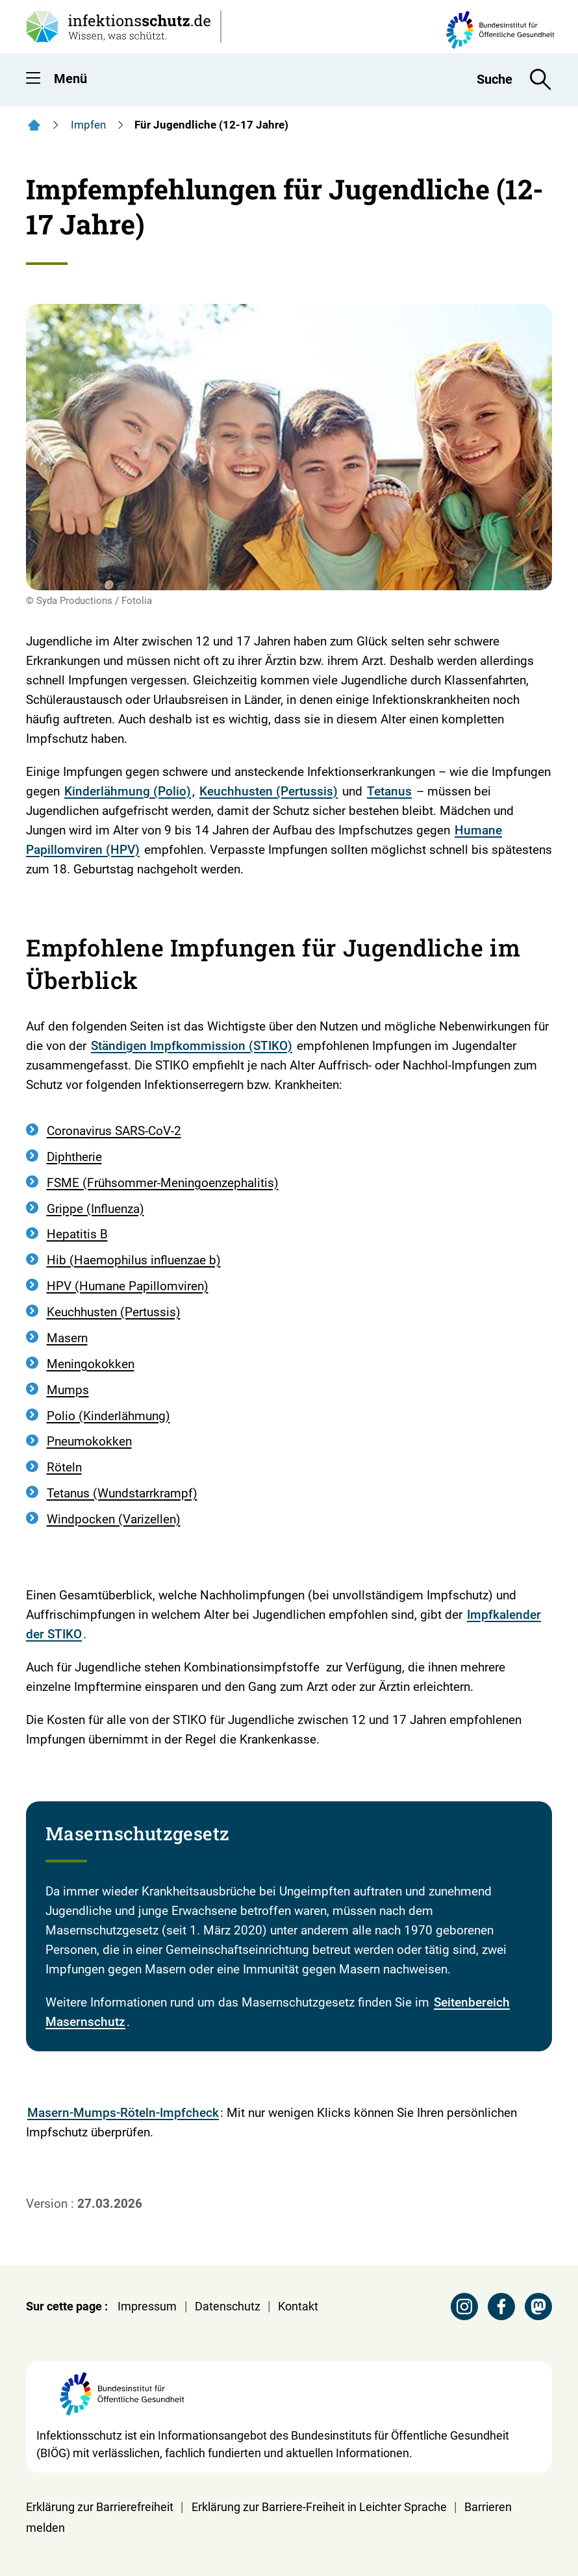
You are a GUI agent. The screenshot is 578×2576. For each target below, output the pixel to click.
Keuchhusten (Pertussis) (268, 791)
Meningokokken (90, 1364)
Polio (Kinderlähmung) (108, 1415)
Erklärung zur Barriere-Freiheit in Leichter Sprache (319, 2507)
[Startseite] (34, 125)
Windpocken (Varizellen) (114, 1519)
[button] (33, 80)
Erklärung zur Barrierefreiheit (99, 2507)
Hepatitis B (77, 1234)
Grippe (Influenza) (95, 1208)
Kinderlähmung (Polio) (127, 791)
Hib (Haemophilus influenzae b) (134, 1260)
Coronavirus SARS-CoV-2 (114, 1130)
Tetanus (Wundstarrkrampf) (122, 1493)
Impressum (147, 2306)
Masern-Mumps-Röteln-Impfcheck (123, 2112)
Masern (67, 1338)
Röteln (64, 1467)
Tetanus (389, 791)
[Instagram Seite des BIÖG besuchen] (464, 2306)
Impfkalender (504, 1614)
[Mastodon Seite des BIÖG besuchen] (538, 2306)
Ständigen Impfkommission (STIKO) (191, 1045)
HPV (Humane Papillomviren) (127, 1286)
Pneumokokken (89, 1441)
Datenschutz (227, 2306)
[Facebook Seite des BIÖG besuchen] (501, 2306)
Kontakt (298, 2306)
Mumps (68, 1389)
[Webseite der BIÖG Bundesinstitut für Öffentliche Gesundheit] (121, 2399)
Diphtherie (74, 1156)
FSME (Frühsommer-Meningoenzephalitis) (163, 1182)
